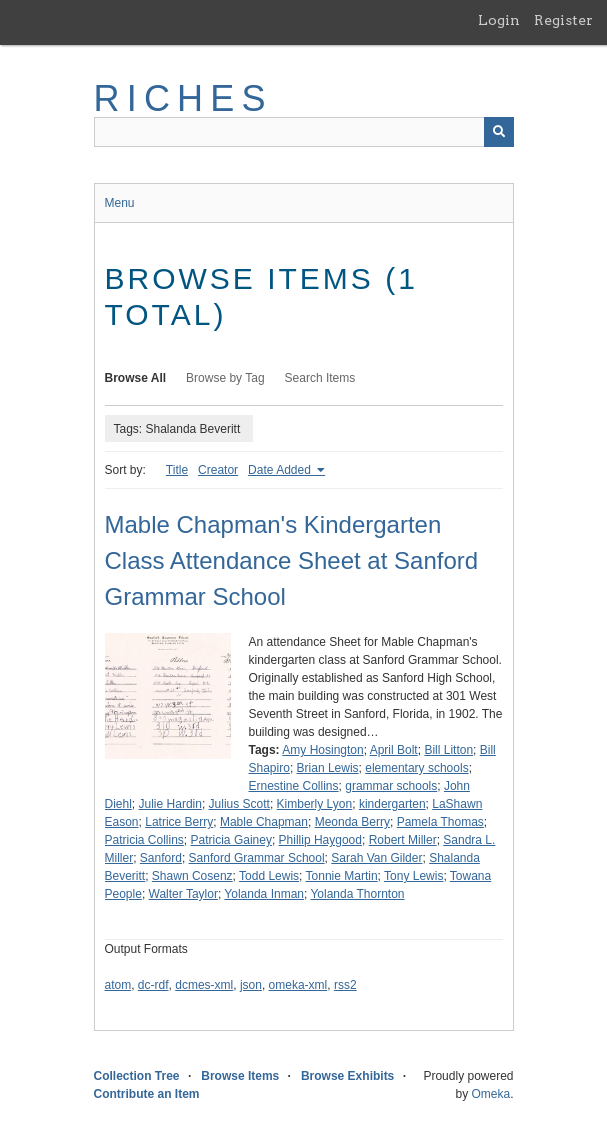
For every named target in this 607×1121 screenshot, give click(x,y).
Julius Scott (239, 804)
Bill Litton (448, 750)
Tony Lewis (413, 876)
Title (177, 470)
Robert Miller (403, 840)
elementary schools (416, 768)
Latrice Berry (179, 822)
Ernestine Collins (294, 786)
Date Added (281, 470)
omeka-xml (298, 985)
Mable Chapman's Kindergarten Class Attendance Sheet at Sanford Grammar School (292, 560)
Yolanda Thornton (357, 894)
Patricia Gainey (231, 840)
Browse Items (240, 1076)
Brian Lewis (328, 768)
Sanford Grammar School (257, 858)
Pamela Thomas (440, 822)
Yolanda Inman (264, 894)
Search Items (320, 378)
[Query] (304, 132)
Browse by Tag (225, 378)
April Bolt (394, 750)
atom (118, 985)
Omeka (490, 1094)
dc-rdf (153, 985)
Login (499, 20)
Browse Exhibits (347, 1076)
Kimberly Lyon (315, 804)
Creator (218, 470)
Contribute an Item (147, 1094)
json (251, 985)
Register (563, 20)
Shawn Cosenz (192, 876)
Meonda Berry (352, 822)
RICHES (183, 98)
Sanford (161, 858)
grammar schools (391, 786)
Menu (120, 203)
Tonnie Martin (342, 876)
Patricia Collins (144, 840)
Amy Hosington (322, 750)
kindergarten (392, 804)
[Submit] (499, 132)
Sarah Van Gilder (376, 858)
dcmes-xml (204, 985)
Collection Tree (137, 1076)
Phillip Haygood (320, 840)
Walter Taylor (183, 894)
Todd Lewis (269, 876)
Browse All (136, 378)
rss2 (345, 985)
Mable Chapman (264, 822)
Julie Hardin (170, 804)
